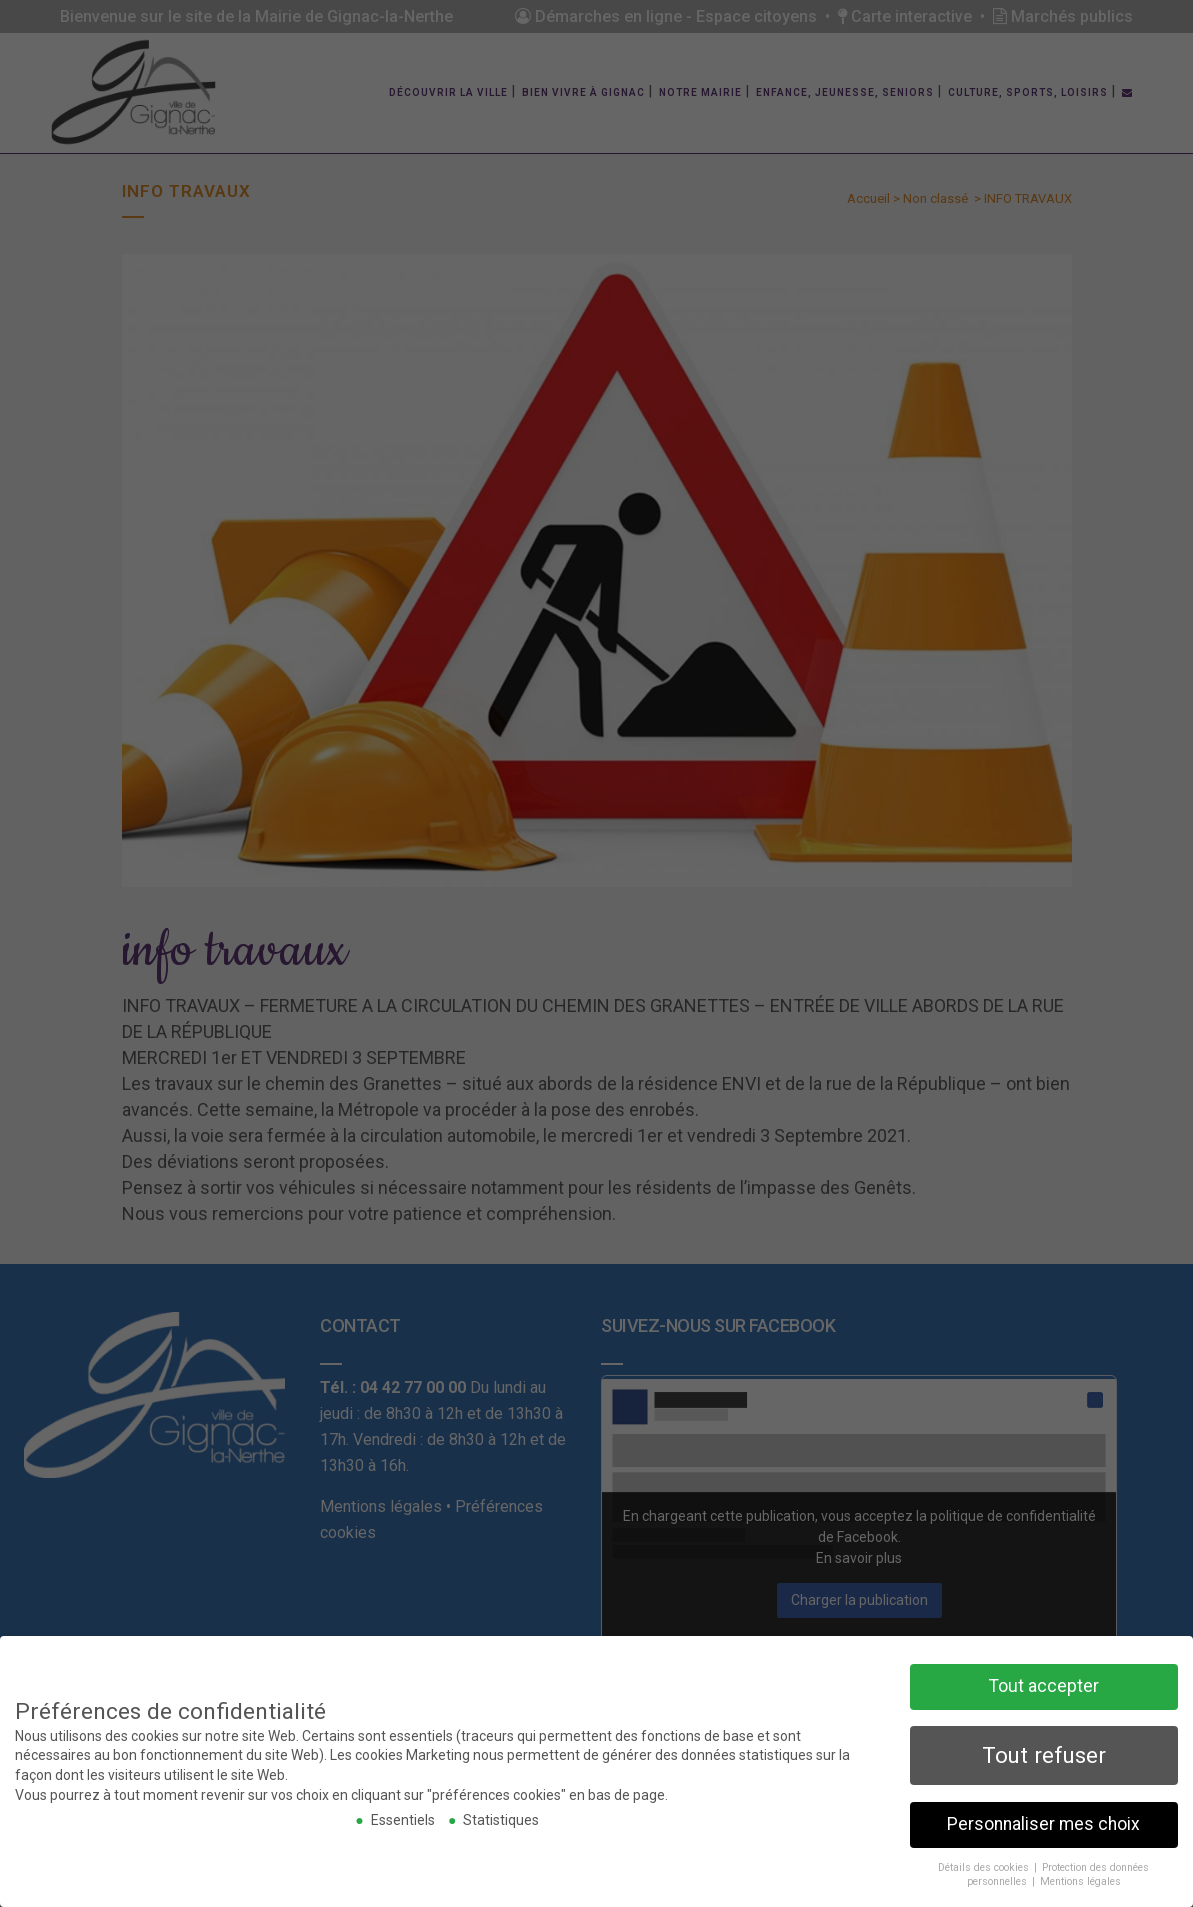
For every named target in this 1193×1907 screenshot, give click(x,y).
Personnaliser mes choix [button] (1043, 1822)
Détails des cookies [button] (985, 1865)
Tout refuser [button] (1044, 1753)
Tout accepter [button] (1044, 1684)
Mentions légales (1080, 1879)
